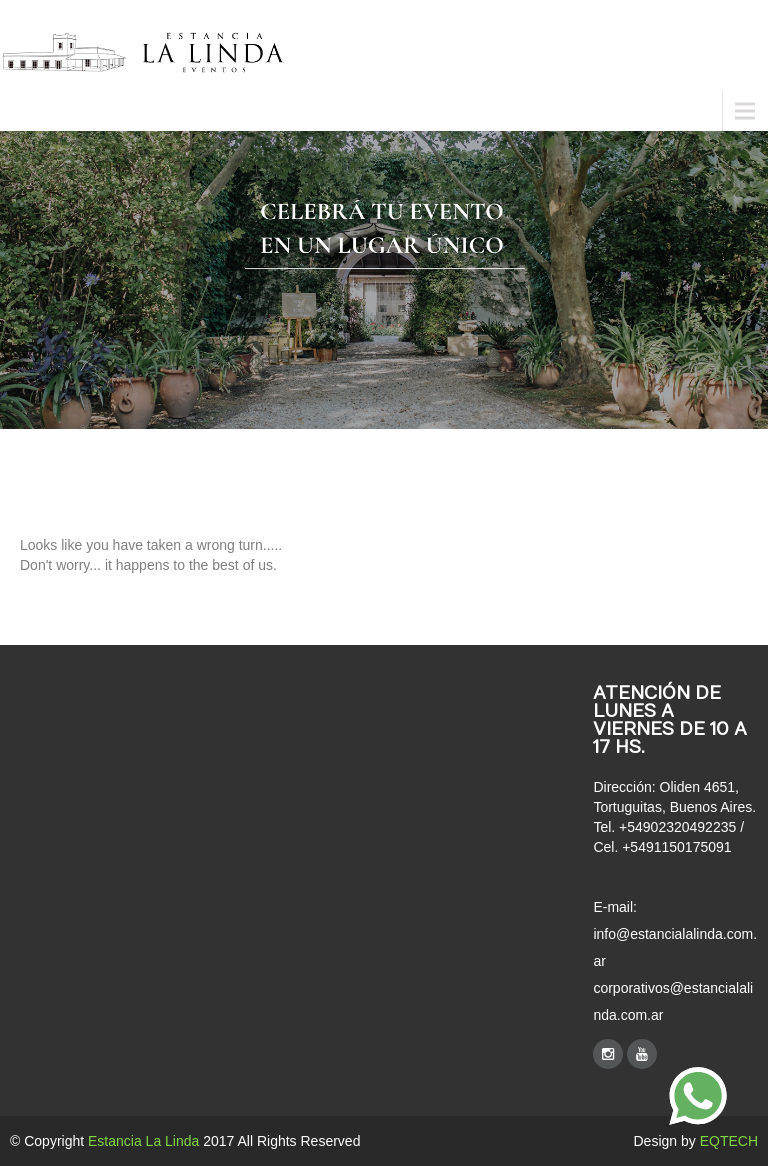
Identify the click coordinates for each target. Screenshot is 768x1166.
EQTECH (729, 1141)
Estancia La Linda (143, 1141)
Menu (30, 110)
